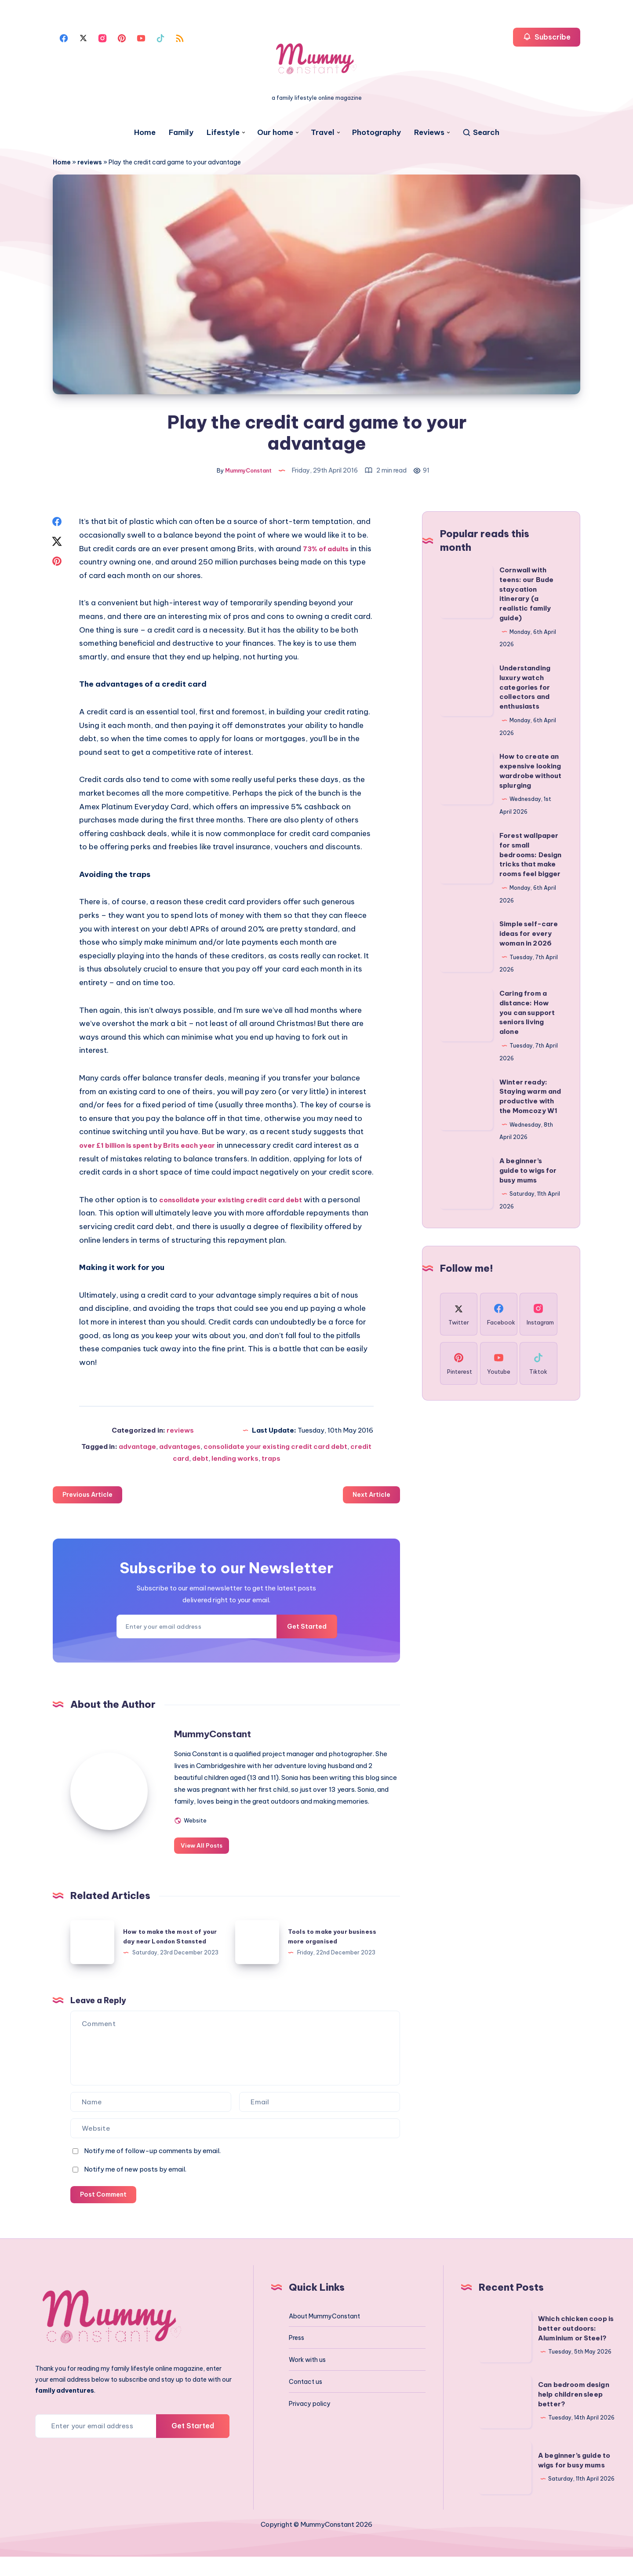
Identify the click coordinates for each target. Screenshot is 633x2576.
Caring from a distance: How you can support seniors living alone (527, 1016)
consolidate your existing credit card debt (241, 1204)
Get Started (300, 1632)
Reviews (429, 132)
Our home (275, 132)
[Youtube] (141, 37)
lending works (234, 1463)
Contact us (305, 2401)
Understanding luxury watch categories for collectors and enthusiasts (524, 691)
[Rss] (179, 37)
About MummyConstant (324, 2336)
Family (181, 132)
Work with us (307, 2379)
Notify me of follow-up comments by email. (152, 2168)
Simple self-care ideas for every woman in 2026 (528, 938)
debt (200, 1463)
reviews (89, 162)
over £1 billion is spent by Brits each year (156, 1149)
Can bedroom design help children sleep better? (573, 2413)
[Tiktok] (160, 37)
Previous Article (90, 1499)
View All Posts (234, 1863)
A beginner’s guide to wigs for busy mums (528, 1175)
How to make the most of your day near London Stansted (165, 1954)
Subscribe (547, 36)
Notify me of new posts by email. (135, 2187)
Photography (376, 132)
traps (271, 1463)
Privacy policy (310, 2423)
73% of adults (329, 552)
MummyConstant (248, 1740)
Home (145, 132)
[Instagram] (102, 37)
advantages (179, 1451)
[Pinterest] (121, 37)
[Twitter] (83, 37)
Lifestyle (223, 132)
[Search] (480, 132)
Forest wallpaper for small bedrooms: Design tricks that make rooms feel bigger (530, 859)
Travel (323, 132)
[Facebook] (63, 37)
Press (296, 2357)
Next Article (369, 1499)
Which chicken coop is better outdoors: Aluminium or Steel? (576, 2347)
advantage (137, 1451)
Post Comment (106, 2213)
